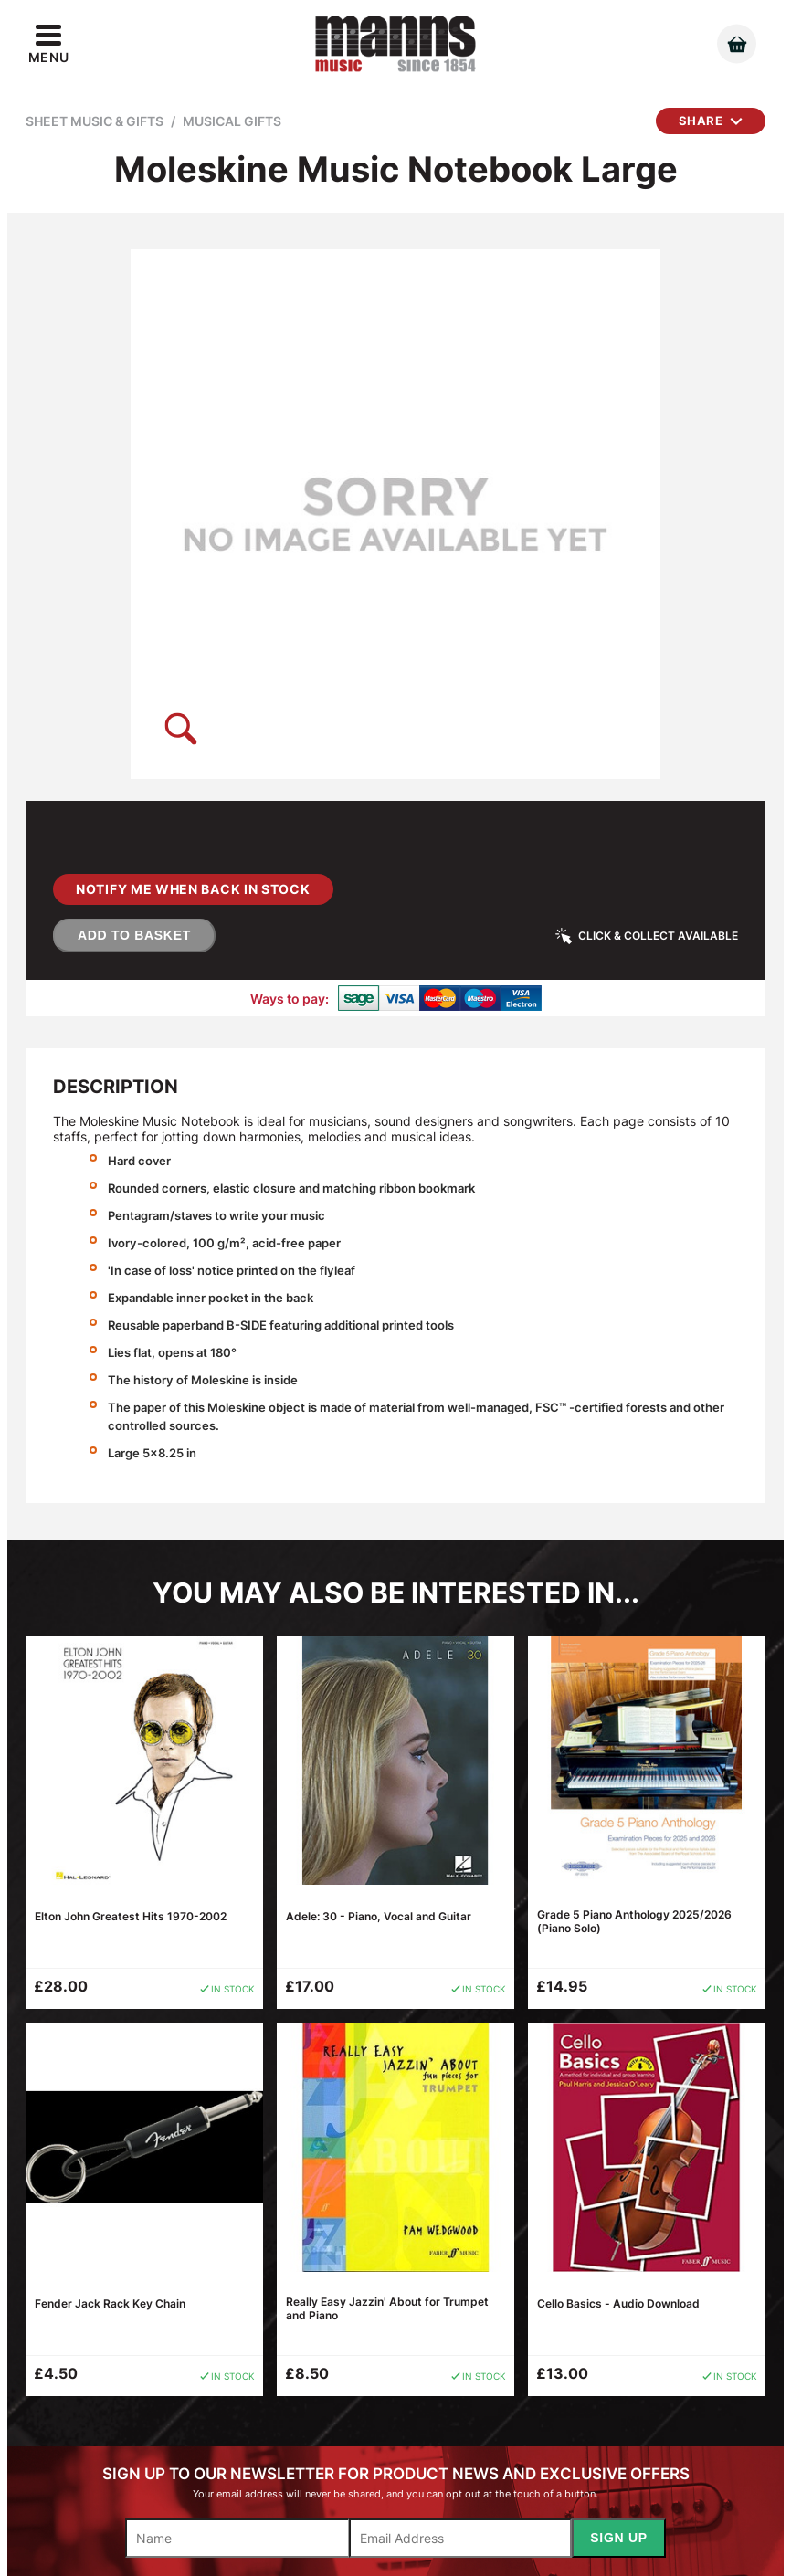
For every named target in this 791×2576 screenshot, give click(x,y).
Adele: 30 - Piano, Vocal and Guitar (378, 1916)
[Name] (237, 2538)
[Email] (461, 2538)
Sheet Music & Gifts (94, 121)
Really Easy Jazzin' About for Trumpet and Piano (387, 2308)
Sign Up (618, 2537)
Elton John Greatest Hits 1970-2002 (131, 1916)
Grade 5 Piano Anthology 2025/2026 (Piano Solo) (634, 1921)
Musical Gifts (232, 121)
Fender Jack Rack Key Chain (110, 2303)
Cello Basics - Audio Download (618, 2303)
